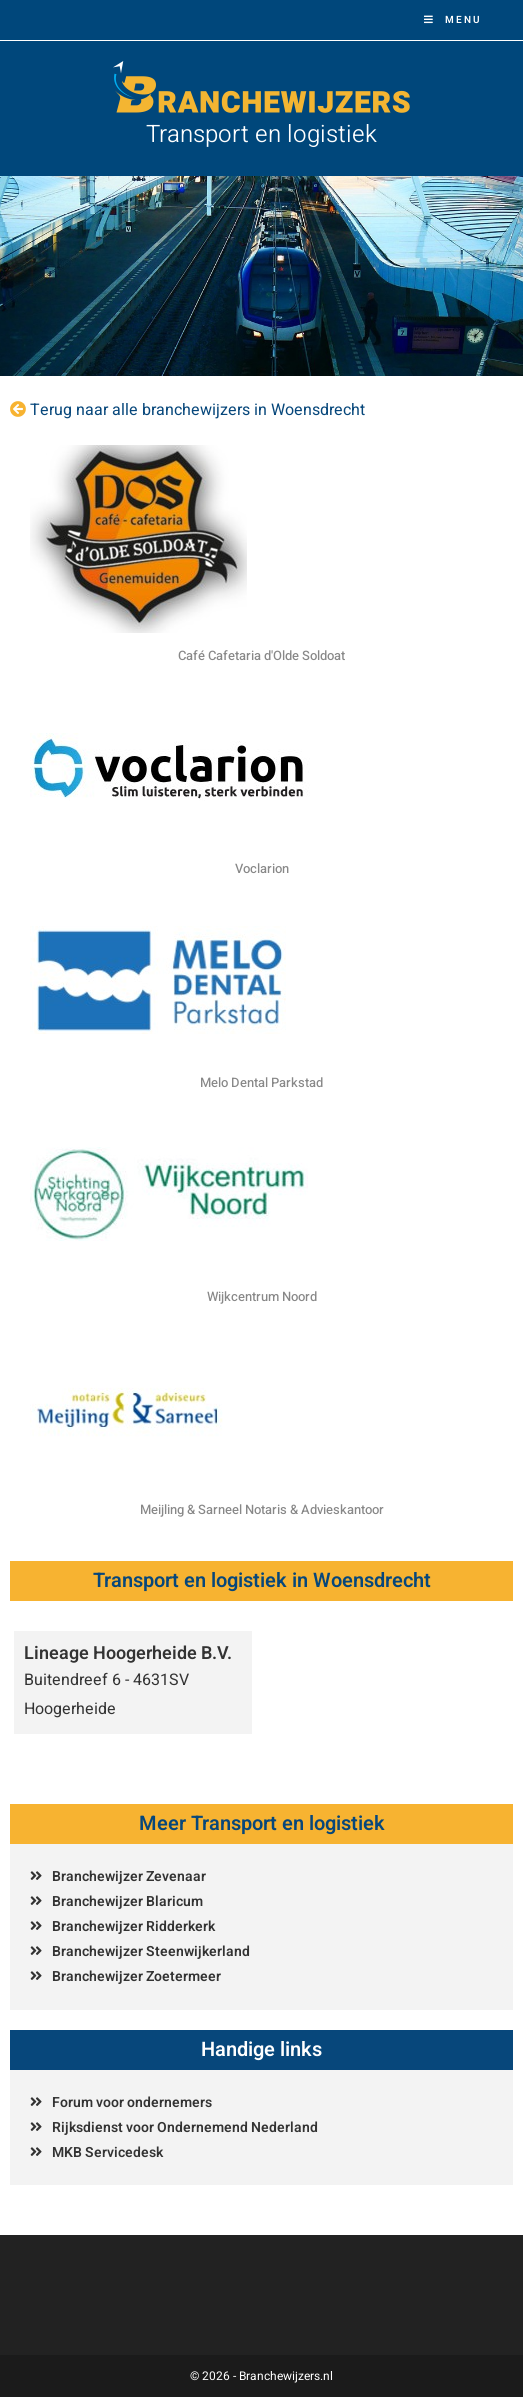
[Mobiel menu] (453, 20)
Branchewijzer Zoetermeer (136, 1976)
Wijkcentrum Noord (262, 1296)
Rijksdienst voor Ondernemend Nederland (185, 2127)
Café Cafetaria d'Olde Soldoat (261, 655)
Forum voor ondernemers (132, 2102)
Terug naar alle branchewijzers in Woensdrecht (197, 410)
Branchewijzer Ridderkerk (133, 1926)
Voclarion (262, 868)
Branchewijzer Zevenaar (129, 1876)
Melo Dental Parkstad (261, 1082)
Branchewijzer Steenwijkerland (151, 1951)
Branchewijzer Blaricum (127, 1901)
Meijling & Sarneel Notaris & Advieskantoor (262, 1509)
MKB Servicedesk (107, 2152)
